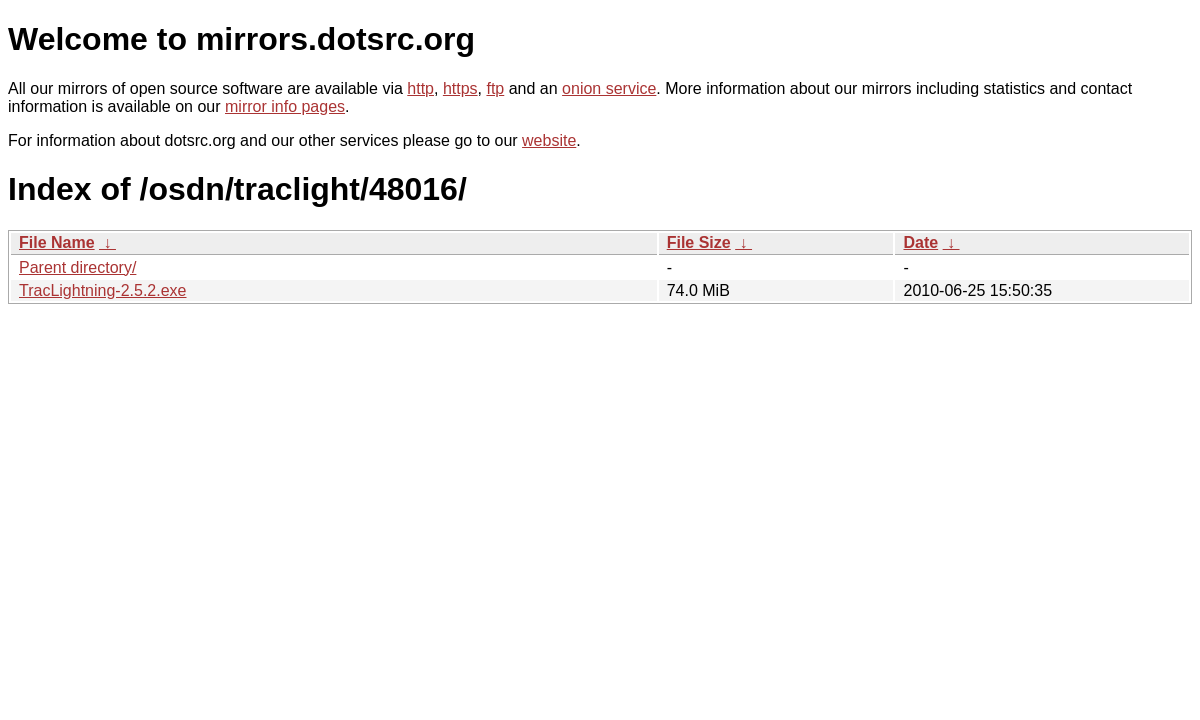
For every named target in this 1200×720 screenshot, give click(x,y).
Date (920, 242)
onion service (609, 88)
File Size (699, 242)
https (460, 88)
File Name (57, 242)
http (420, 88)
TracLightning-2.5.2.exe (103, 290)
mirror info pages (285, 106)
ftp (495, 88)
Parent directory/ (77, 267)
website (549, 140)
